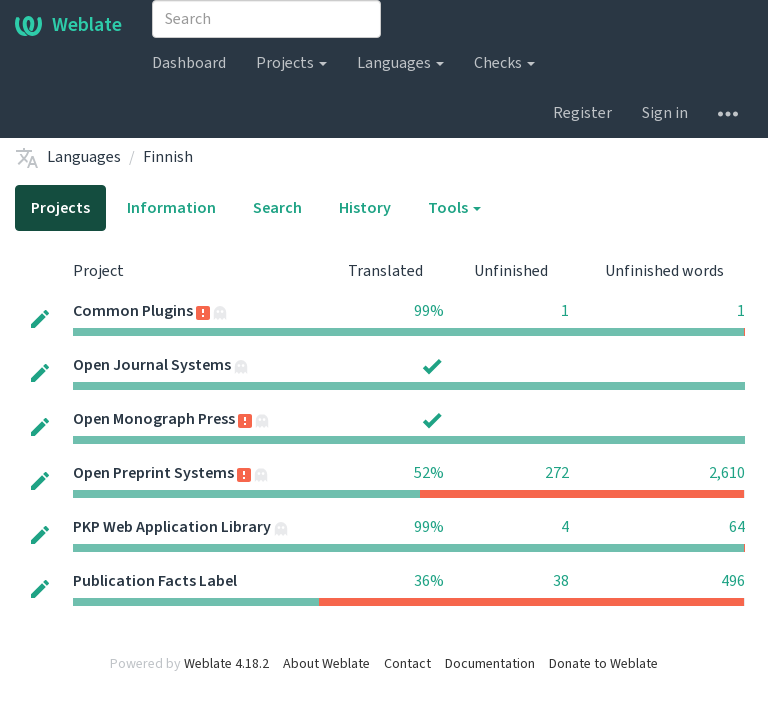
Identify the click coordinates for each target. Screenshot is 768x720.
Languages (400, 63)
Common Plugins (133, 311)
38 (561, 581)
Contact (407, 664)
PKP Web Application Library (172, 527)
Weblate (68, 25)
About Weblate (326, 664)
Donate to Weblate (603, 664)
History (365, 208)
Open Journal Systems (152, 365)
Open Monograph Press (154, 419)
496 (733, 581)
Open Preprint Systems (153, 473)
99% (429, 311)
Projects (291, 63)
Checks (504, 63)
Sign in (665, 113)
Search (277, 208)
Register (582, 113)
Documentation (490, 664)
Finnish (168, 157)
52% (429, 473)
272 (557, 473)
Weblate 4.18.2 (226, 664)
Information (171, 208)
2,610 (727, 473)
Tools (454, 208)
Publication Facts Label (155, 581)
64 (737, 527)
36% (429, 581)
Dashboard (189, 63)
